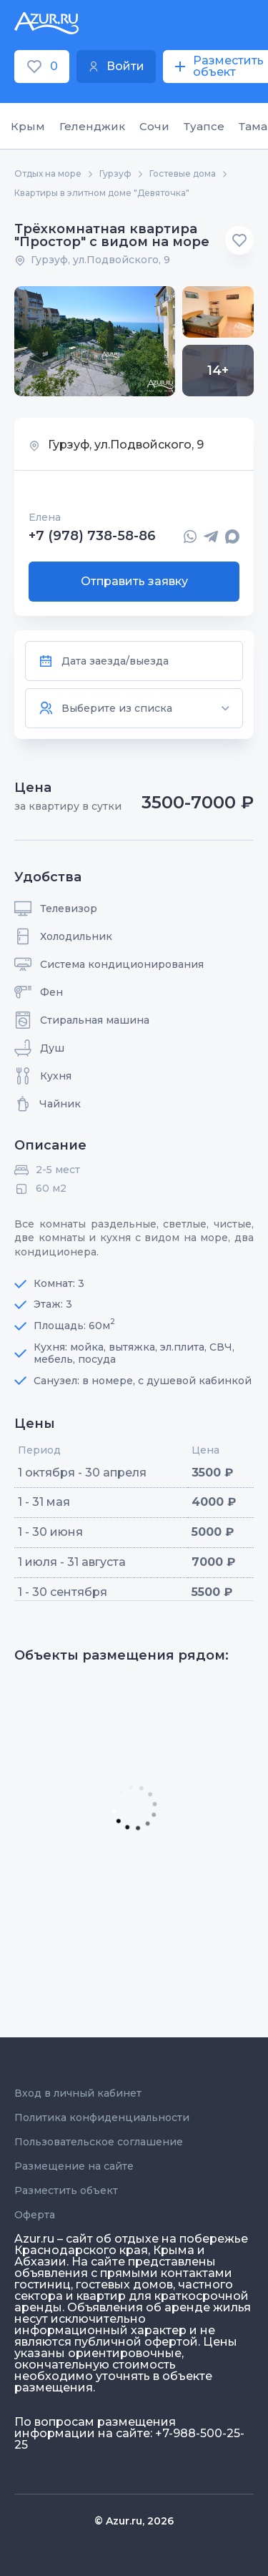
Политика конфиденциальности (101, 2117)
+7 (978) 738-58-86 (92, 536)
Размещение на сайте (74, 2166)
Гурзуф (115, 174)
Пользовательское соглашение (98, 2141)
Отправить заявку (134, 581)
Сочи (154, 126)
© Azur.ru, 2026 (134, 2521)
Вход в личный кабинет (78, 2093)
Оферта (34, 2214)
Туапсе (204, 126)
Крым (28, 126)
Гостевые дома (182, 174)
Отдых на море (47, 174)
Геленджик (92, 126)
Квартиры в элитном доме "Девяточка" (101, 193)
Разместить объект (66, 2190)
